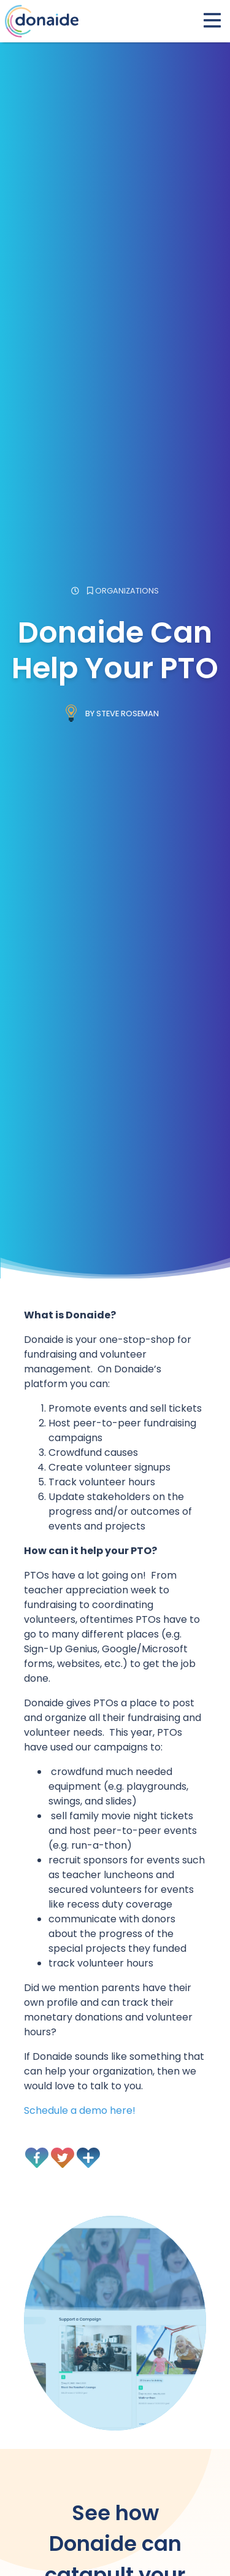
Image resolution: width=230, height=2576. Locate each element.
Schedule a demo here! (80, 2110)
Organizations (127, 591)
